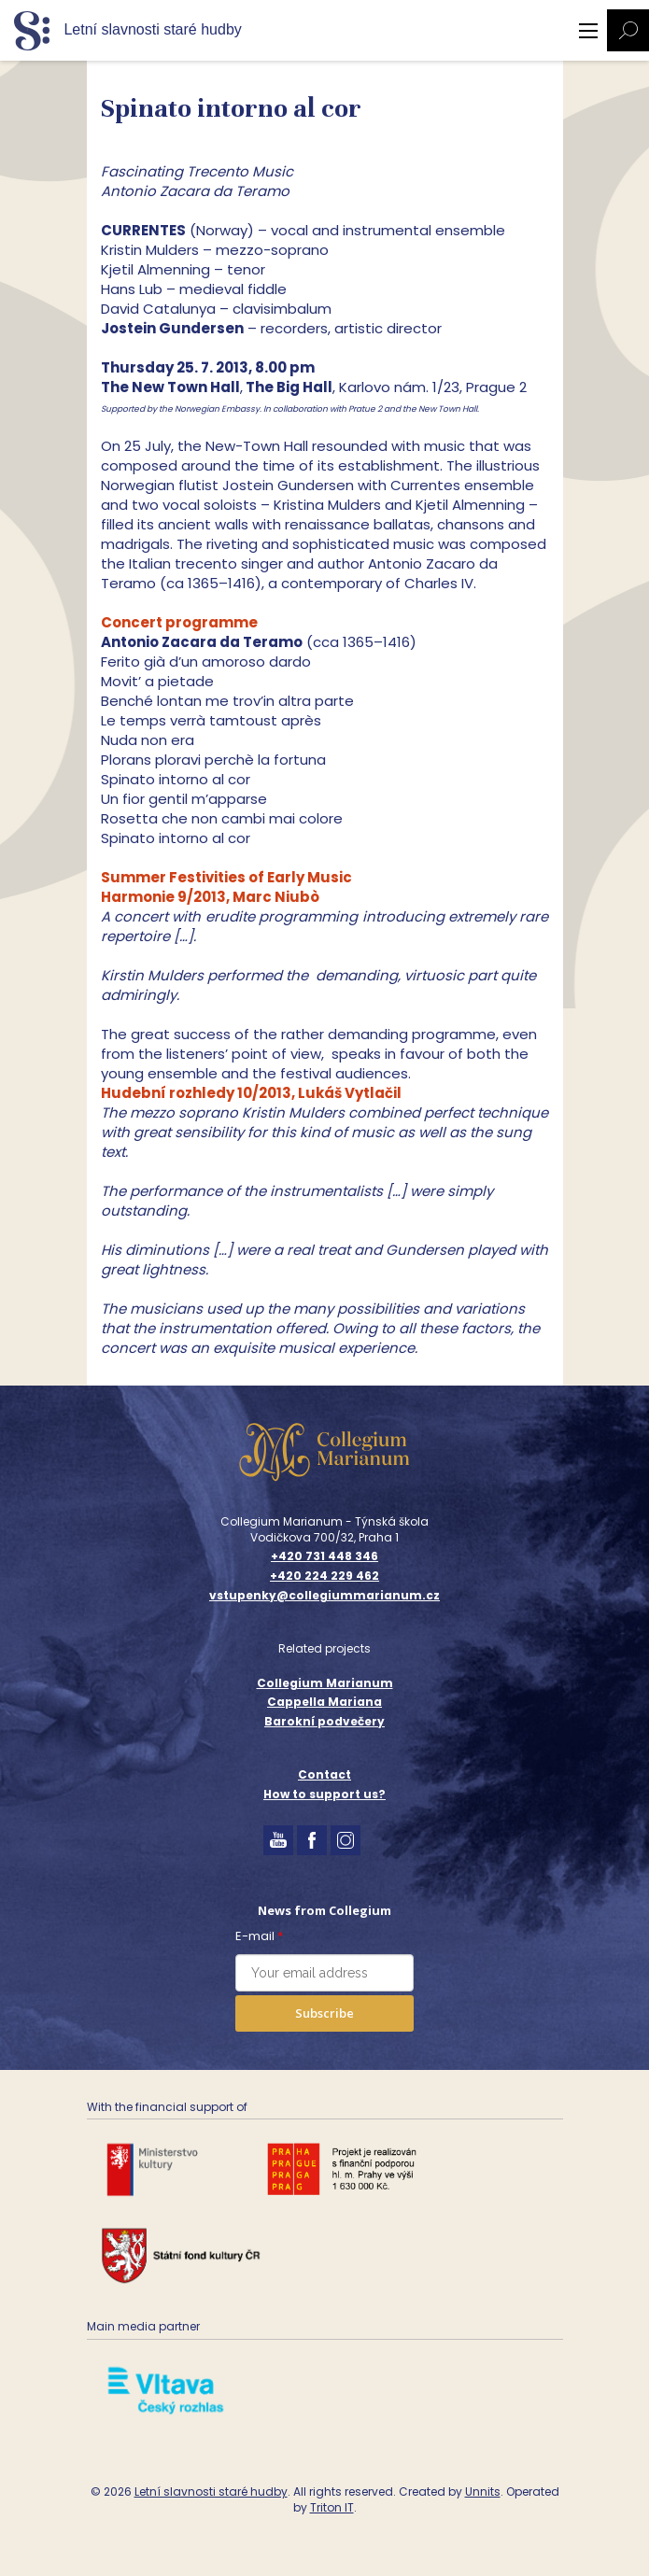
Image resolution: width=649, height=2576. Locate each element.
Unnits (483, 2491)
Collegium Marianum (325, 1683)
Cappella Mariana (324, 1702)
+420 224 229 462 (324, 1576)
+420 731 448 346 (324, 1556)
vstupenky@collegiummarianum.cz (324, 1595)
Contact (324, 1774)
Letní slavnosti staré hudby (211, 2491)
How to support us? (324, 1794)
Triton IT (332, 2507)
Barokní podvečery (324, 1721)
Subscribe (324, 2013)
